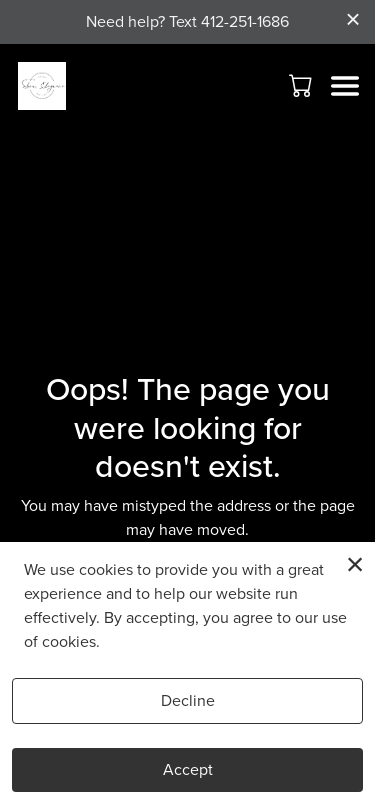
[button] (302, 85)
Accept (188, 769)
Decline (188, 700)
